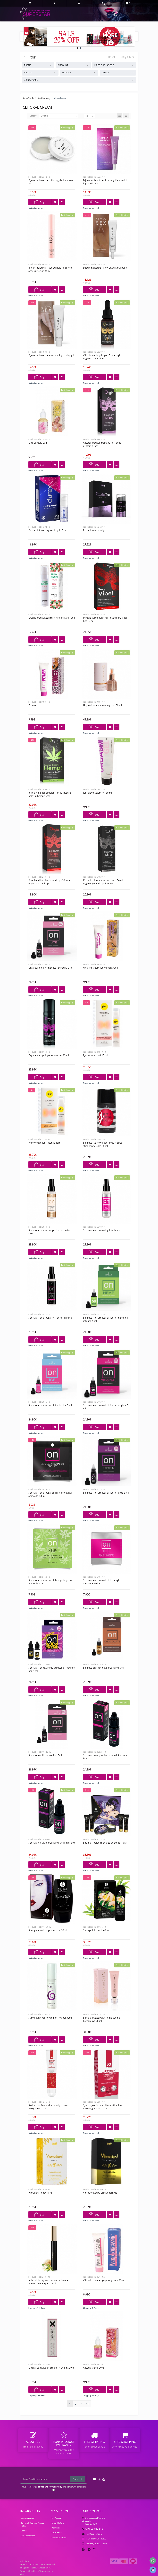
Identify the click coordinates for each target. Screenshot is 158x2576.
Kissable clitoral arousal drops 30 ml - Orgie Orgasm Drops (49, 882)
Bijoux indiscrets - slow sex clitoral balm (105, 267)
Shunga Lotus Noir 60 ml (96, 1930)
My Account (56, 2518)
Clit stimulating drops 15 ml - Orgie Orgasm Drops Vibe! (102, 357)
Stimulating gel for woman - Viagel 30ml (50, 2017)
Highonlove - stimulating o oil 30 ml (102, 705)
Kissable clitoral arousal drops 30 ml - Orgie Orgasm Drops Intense (104, 882)
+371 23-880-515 (92, 2528)
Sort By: (33, 115)
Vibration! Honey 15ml (40, 2192)
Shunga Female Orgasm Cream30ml (47, 1930)
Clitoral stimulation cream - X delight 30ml (51, 2367)
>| (87, 2403)
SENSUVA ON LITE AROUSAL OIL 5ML (45, 1755)
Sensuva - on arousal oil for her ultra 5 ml (106, 1492)
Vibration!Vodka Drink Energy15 (100, 2192)
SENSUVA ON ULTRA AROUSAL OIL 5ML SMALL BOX (51, 1842)
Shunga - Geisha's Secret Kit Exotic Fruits (105, 1842)
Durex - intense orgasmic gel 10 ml (47, 530)
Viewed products (59, 2537)
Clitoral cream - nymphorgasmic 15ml (103, 2280)
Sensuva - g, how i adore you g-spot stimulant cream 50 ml (102, 1144)
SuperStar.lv (28, 98)
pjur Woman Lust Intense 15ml (44, 1142)
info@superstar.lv (92, 2533)
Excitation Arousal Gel (95, 530)
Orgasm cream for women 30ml (100, 967)
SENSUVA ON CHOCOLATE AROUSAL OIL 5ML (103, 1667)
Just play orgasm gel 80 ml (97, 792)
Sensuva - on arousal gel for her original (50, 1317)
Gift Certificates (28, 2535)
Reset (111, 57)
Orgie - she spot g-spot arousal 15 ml (48, 1055)
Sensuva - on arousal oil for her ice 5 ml (50, 1405)
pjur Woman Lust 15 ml (95, 1055)
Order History (57, 2522)
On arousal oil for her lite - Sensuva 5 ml (50, 967)
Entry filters (127, 57)
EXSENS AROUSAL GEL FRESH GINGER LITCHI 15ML (51, 617)
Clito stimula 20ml (38, 442)
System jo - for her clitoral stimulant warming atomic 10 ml (103, 2107)
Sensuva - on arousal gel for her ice (102, 1230)
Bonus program (28, 2518)
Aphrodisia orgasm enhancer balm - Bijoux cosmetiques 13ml (48, 2282)
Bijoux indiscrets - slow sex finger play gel (51, 355)
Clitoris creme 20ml (93, 2367)
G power (33, 705)
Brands (24, 2530)
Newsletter (56, 2532)
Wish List (55, 2527)
